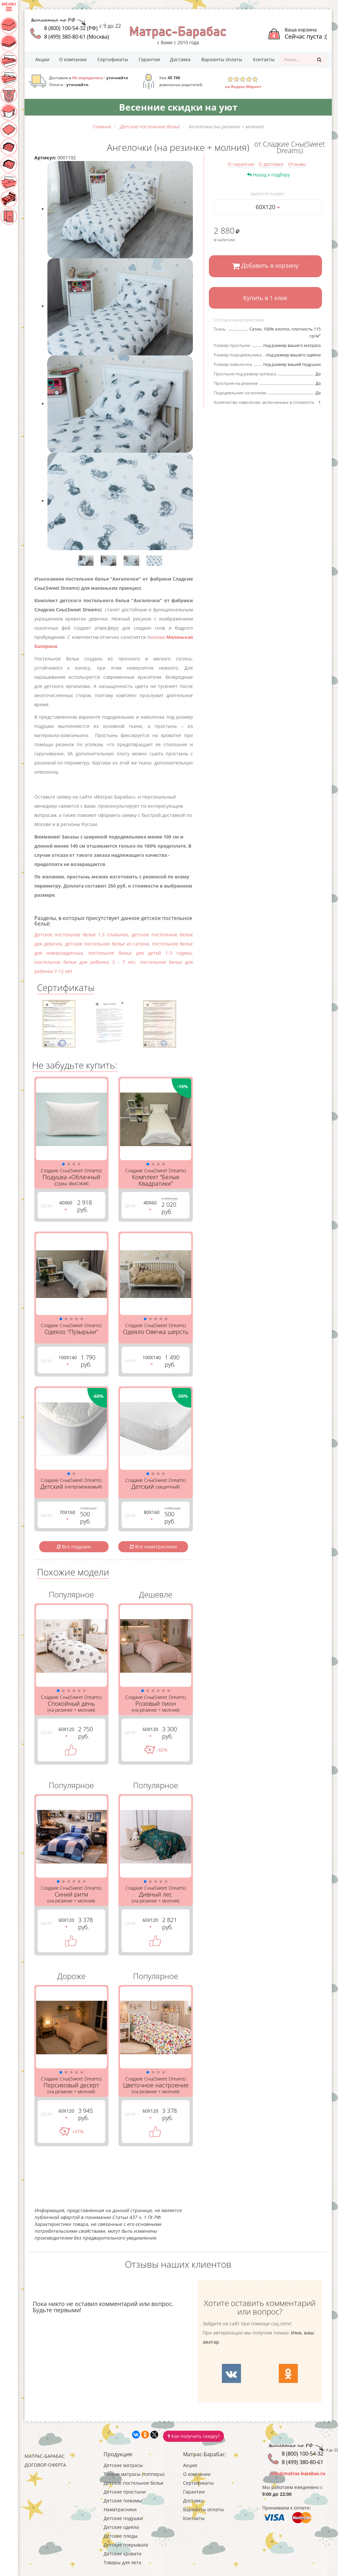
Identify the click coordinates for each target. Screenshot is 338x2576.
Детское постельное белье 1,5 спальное (81, 934)
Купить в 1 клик (265, 298)
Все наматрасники (153, 1546)
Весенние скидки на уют (178, 107)
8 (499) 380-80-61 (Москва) (76, 36)
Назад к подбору (268, 174)
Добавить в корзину (265, 266)
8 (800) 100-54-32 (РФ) (71, 28)
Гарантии (149, 59)
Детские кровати (123, 2553)
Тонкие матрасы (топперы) (134, 2474)
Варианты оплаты (221, 59)
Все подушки (74, 1546)
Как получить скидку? (193, 2436)
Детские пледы (121, 2536)
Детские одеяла (121, 2527)
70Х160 (67, 1514)
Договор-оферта (45, 2465)
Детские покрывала (126, 2545)
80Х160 (152, 1514)
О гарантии (241, 164)
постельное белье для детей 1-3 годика (140, 953)
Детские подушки (123, 2518)
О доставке (271, 164)
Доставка (180, 59)
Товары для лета (122, 2562)
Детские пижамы (123, 2500)
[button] (63, 1164)
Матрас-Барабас (45, 2456)
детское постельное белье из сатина (107, 944)
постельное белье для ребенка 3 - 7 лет (85, 962)
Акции (42, 59)
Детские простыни (125, 2492)
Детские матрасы (123, 2465)
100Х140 (68, 1359)
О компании (73, 59)
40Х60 (65, 1204)
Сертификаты (112, 59)
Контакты (264, 59)
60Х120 (268, 207)
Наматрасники (120, 2509)
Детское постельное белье (133, 2483)
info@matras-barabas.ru (297, 2473)
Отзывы (297, 164)
